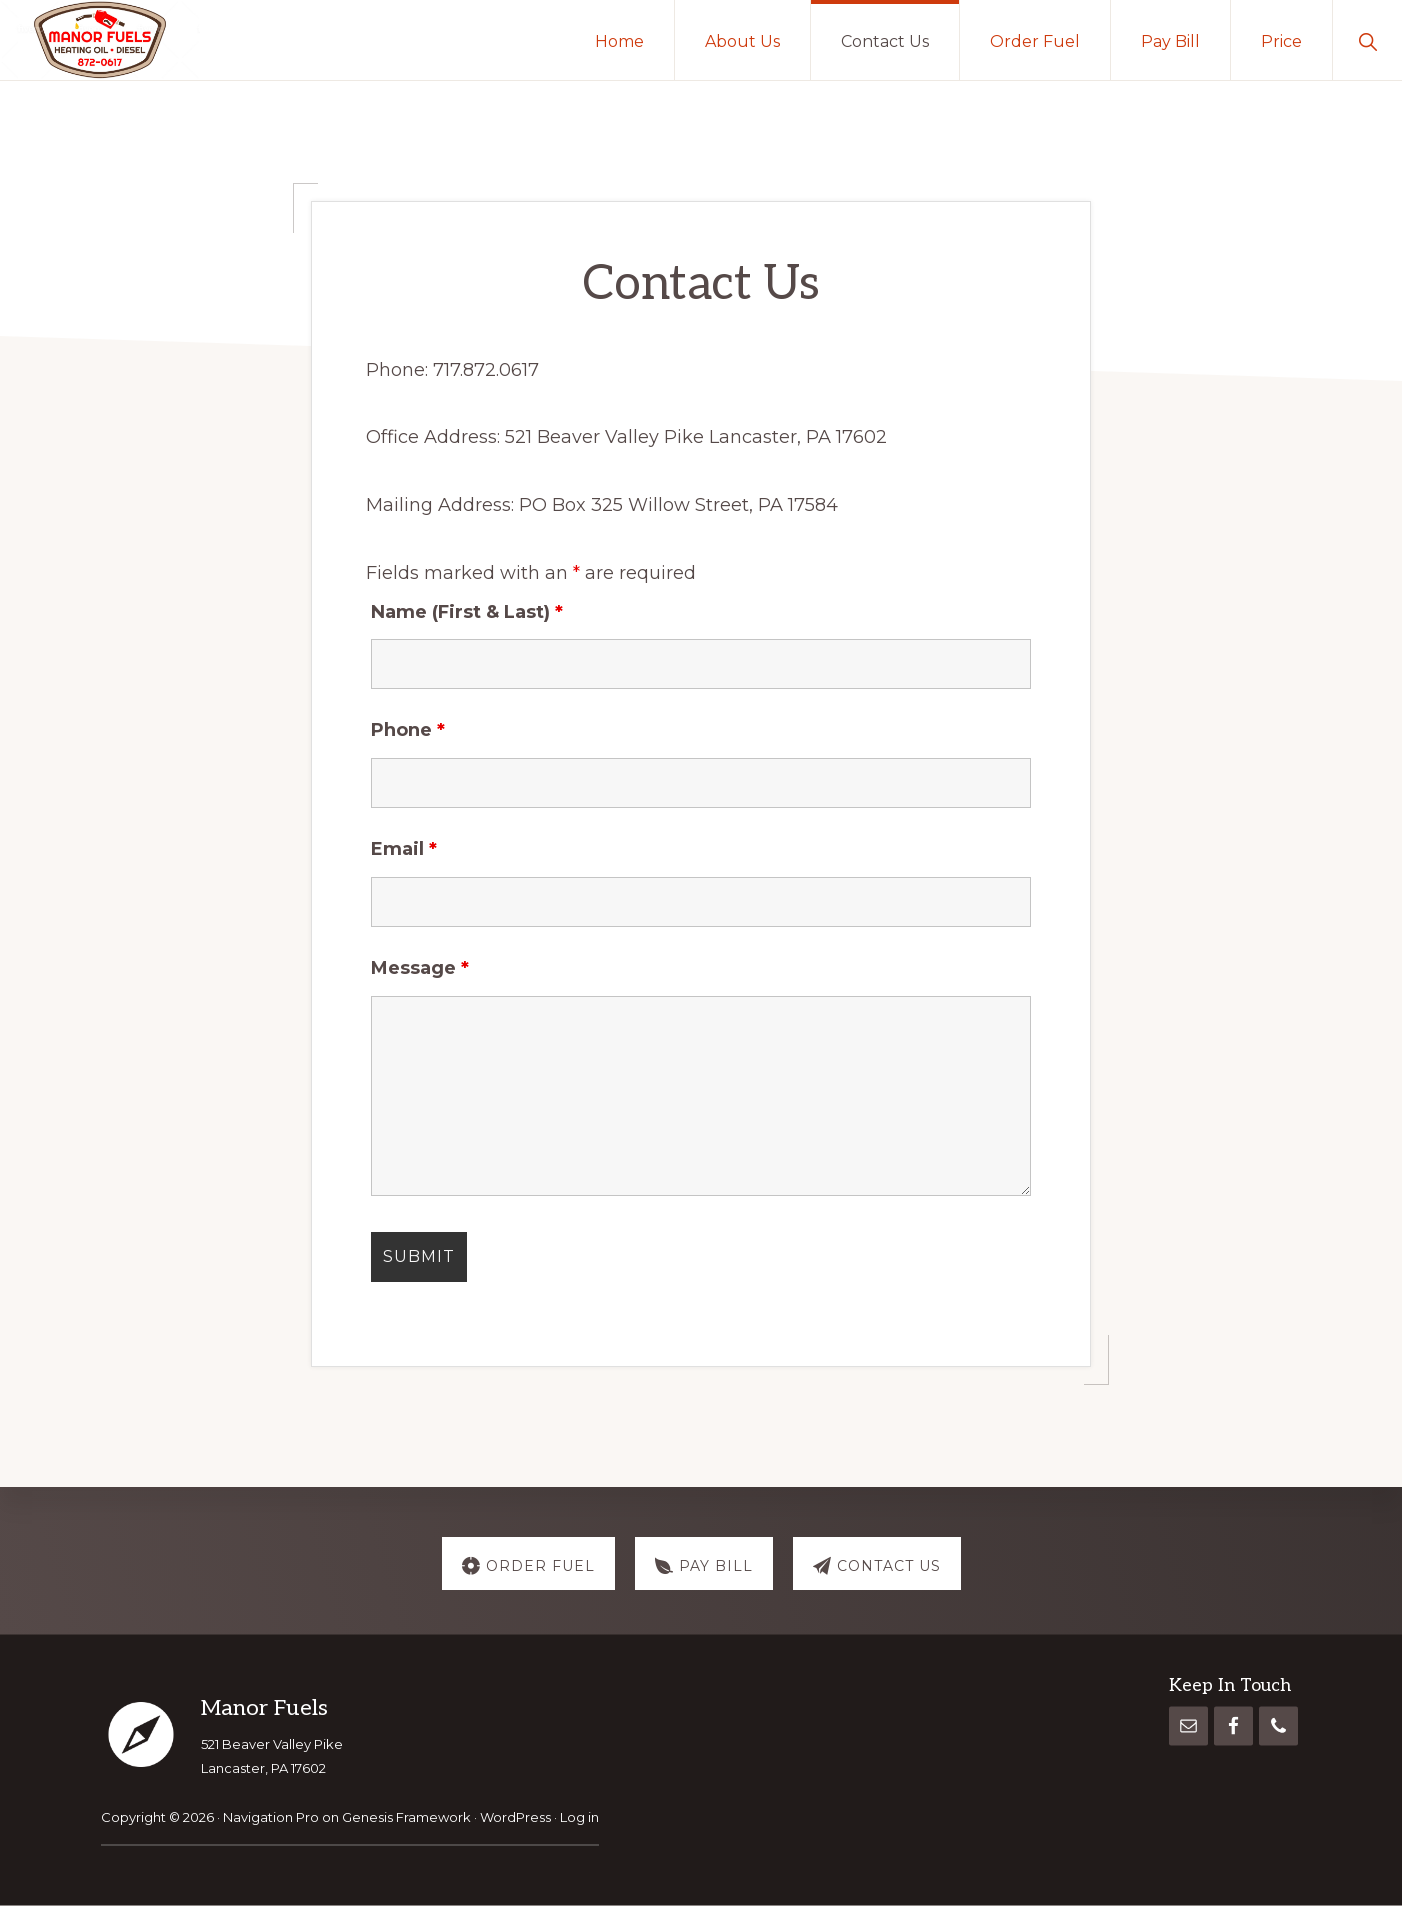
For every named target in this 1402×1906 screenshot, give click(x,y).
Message (420, 968)
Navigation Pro (271, 1817)
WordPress (515, 1817)
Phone (408, 730)
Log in (579, 1817)
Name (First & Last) (467, 612)
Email (404, 849)
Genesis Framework (406, 1817)
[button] (1367, 40)
